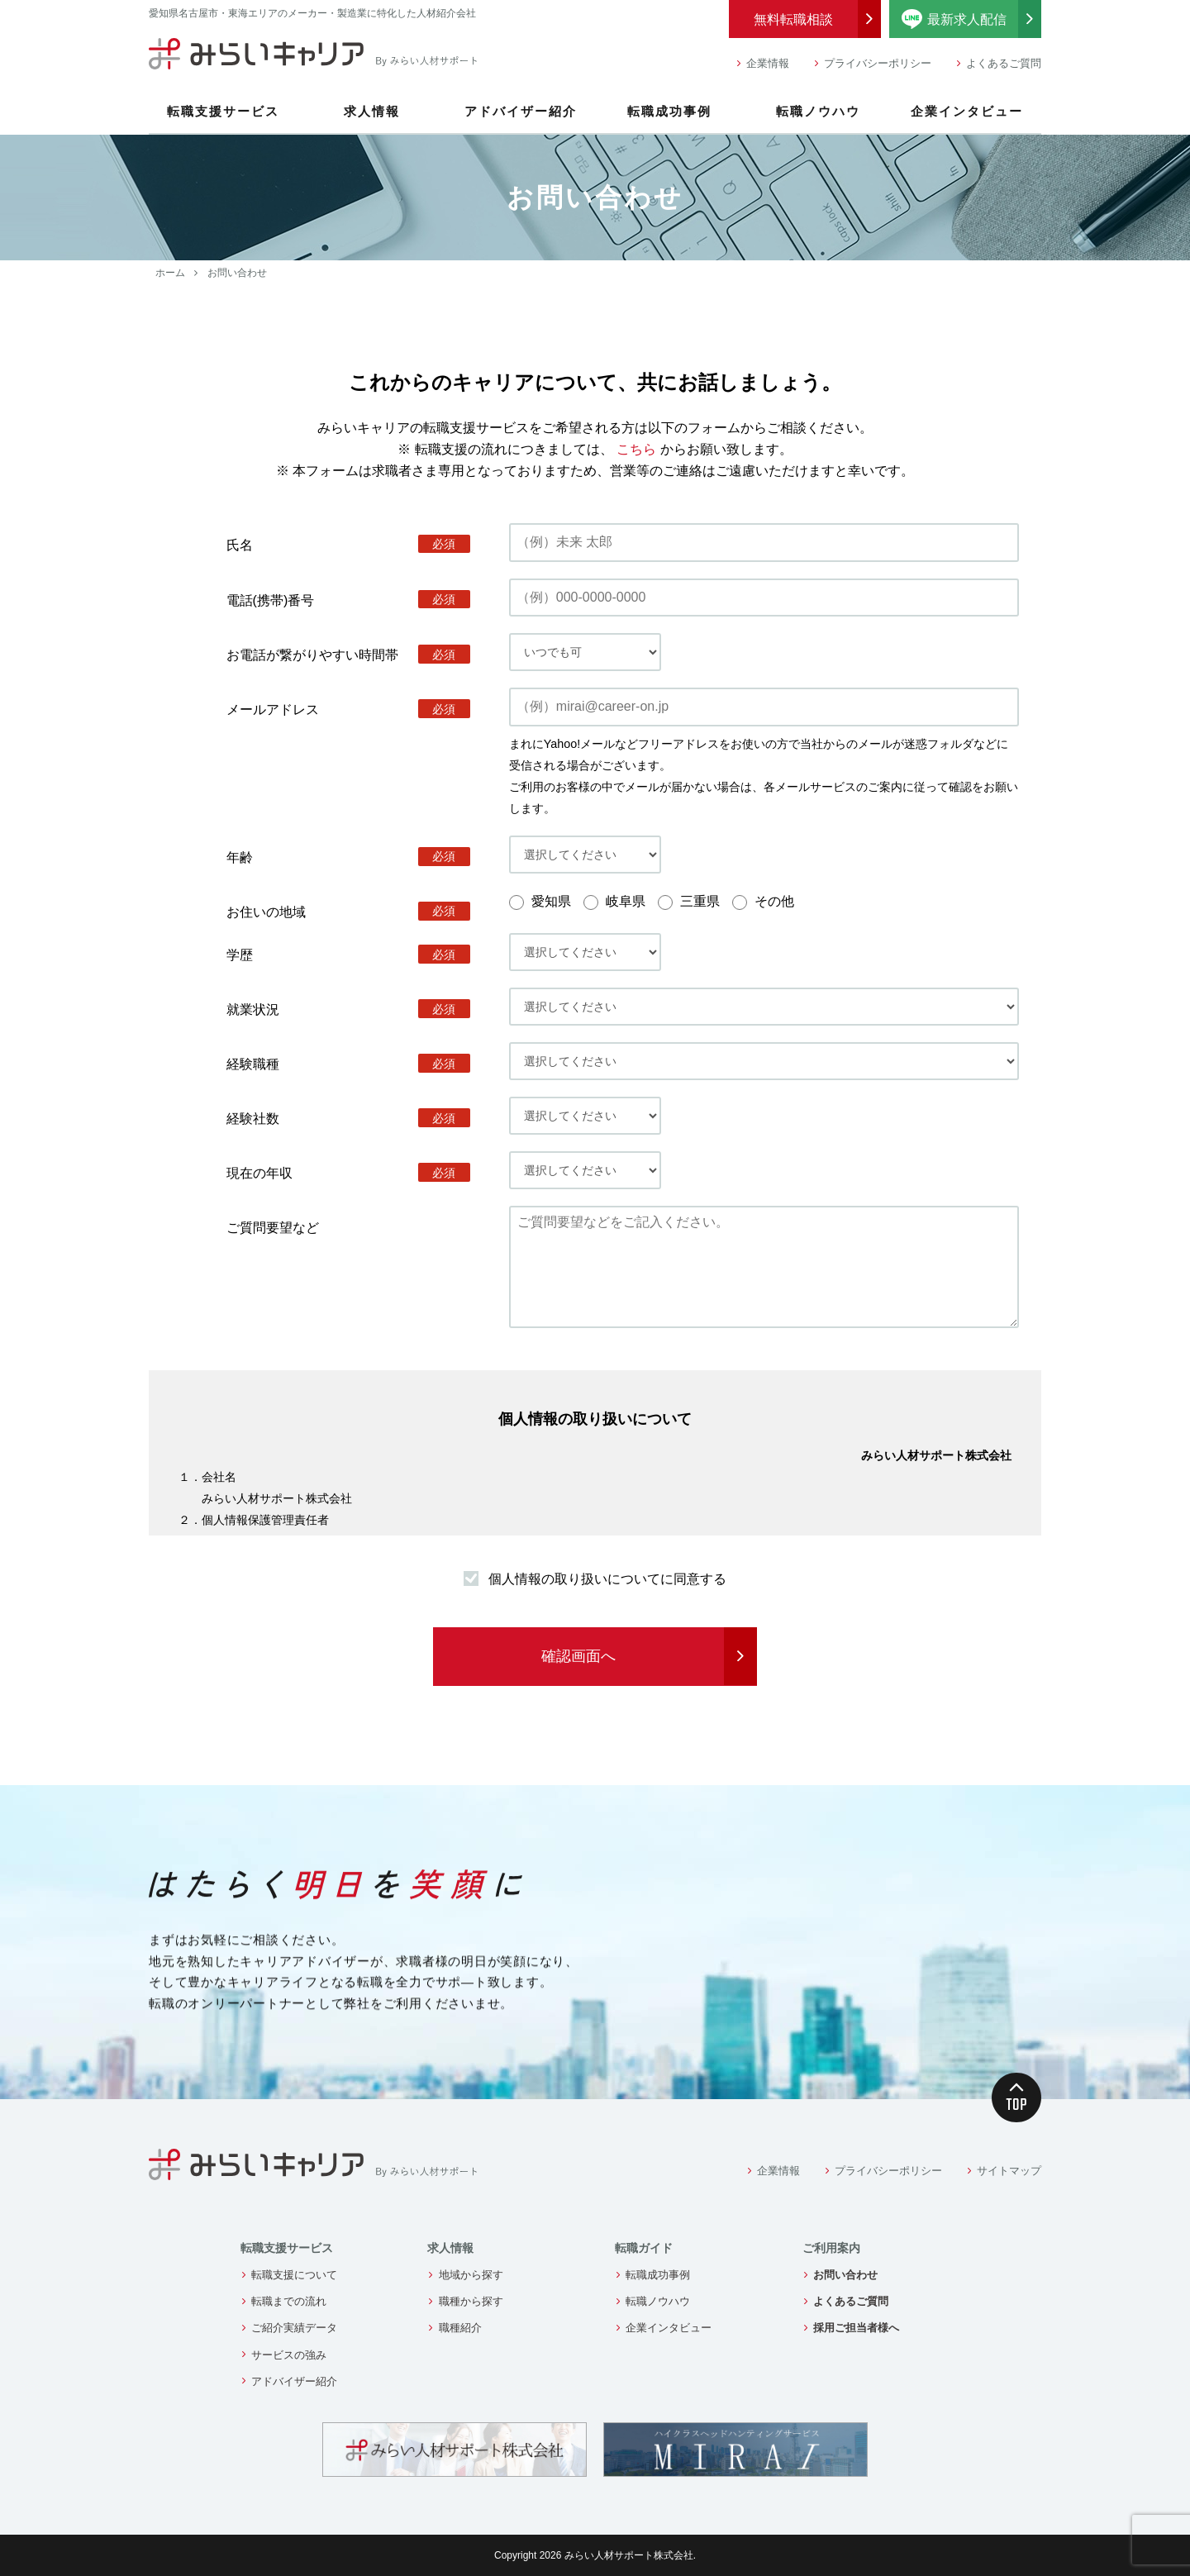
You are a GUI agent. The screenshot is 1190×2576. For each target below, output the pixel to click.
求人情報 (372, 111)
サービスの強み (288, 2355)
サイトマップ (1009, 2170)
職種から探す (471, 2301)
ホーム (170, 273)
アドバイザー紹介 (520, 111)
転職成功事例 (669, 111)
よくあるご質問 (1003, 63)
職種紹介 (460, 2327)
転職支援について (294, 2275)
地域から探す (471, 2275)
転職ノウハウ (818, 111)
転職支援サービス (223, 111)
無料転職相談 (793, 19)
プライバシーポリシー (877, 63)
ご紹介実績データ (294, 2327)
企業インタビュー (967, 111)
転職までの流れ (288, 2301)
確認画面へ (578, 1656)
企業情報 (767, 63)
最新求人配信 (972, 19)
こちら (636, 449)
